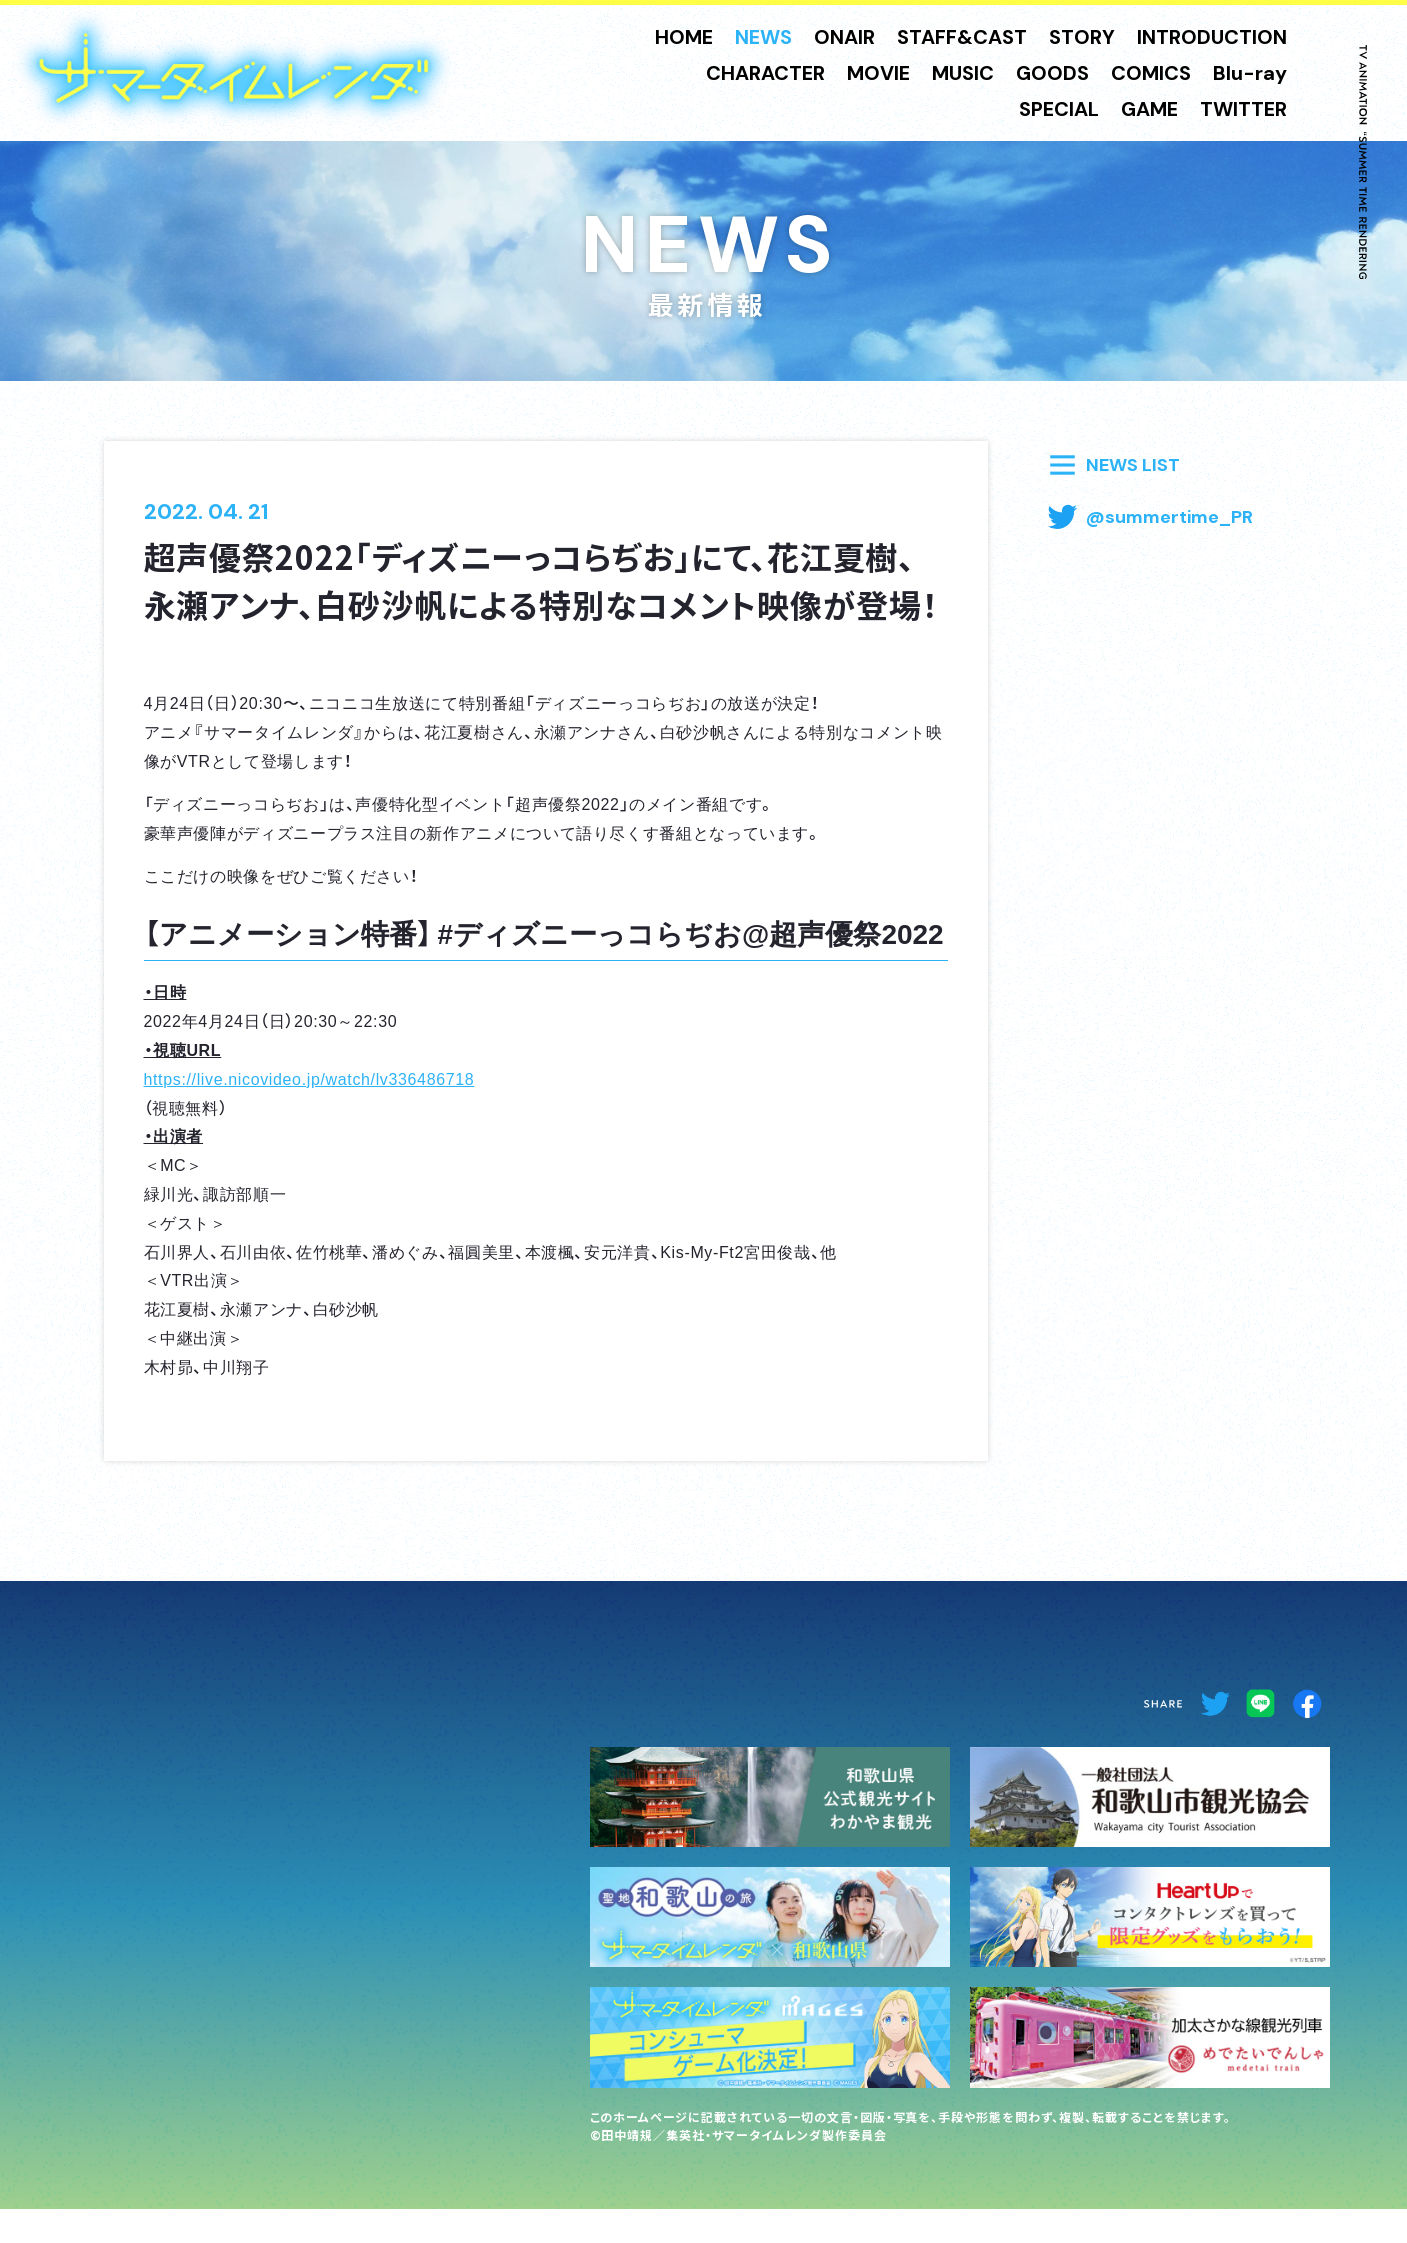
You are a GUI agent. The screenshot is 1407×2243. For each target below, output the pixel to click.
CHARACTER (765, 73)
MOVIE (878, 73)
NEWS (763, 37)
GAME (1149, 109)
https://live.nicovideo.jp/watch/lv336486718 (309, 1078)
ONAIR (844, 37)
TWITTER (1243, 109)
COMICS (1151, 73)
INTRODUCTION (1212, 37)
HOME (684, 37)
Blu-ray (1250, 73)
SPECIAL (1059, 109)
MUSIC (963, 73)
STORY (1082, 37)
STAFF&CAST (962, 37)
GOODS (1052, 73)
